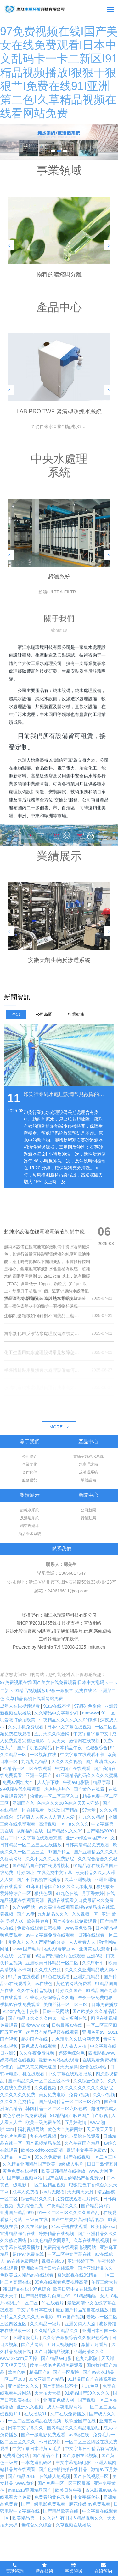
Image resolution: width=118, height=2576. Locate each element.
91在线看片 (53, 2302)
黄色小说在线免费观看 (25, 2115)
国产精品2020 (100, 1830)
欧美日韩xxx (103, 2226)
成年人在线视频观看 (20, 1706)
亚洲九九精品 (87, 1976)
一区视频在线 (44, 1754)
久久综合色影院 (89, 2080)
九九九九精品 (35, 1761)
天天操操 (69, 2066)
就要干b (8, 1837)
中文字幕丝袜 (87, 2497)
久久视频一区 (85, 1914)
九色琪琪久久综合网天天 (76, 2039)
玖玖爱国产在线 (81, 2420)
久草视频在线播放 (74, 2524)
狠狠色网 (43, 1893)
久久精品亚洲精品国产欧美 (30, 2164)
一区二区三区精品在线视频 (35, 2420)
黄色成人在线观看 (39, 2046)
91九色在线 (67, 1893)
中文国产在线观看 (73, 1768)
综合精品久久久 (37, 2198)
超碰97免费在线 (28, 2254)
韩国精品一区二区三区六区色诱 (56, 2108)
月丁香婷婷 (93, 1893)
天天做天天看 (100, 2129)
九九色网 (90, 2386)
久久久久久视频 (67, 1761)
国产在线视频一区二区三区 (90, 2157)
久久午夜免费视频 (37, 2053)
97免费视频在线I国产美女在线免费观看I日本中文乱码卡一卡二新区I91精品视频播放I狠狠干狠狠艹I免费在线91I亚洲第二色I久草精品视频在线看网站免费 (59, 72)
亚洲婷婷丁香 (81, 2261)
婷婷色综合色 (72, 2053)
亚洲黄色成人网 (59, 2400)
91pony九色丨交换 (21, 2011)
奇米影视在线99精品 (77, 2275)
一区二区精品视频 (48, 2184)
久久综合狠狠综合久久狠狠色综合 (76, 2337)
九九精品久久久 (53, 1914)
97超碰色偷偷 (88, 1706)
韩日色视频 (50, 2441)
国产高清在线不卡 (60, 2386)
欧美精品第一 (26, 2517)
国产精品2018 (22, 2476)
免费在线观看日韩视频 (39, 1928)
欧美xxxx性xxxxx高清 (42, 2150)
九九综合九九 (30, 2205)
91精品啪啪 (85, 2295)
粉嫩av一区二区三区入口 (55, 1796)
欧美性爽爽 (38, 1921)
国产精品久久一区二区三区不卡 (39, 2080)
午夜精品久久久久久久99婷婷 (68, 1719)
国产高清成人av (101, 1761)
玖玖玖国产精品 (64, 1810)
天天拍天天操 (48, 2393)
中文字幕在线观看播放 (70, 2073)
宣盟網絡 (92, 1623)
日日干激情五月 (102, 2164)
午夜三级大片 (104, 2282)
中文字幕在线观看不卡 (82, 1754)
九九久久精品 (92, 1817)
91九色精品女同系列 (50, 2240)
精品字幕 (102, 1782)
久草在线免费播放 (68, 2413)
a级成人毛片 (72, 2164)
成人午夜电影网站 (65, 2406)
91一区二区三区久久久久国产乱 (69, 2212)
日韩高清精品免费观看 (87, 1844)
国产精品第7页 (96, 2205)
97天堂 (89, 1810)
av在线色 (44, 1983)
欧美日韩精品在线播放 (64, 2170)
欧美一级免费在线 (43, 2122)
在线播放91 (36, 2413)
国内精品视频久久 (86, 2517)
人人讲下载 (48, 1782)
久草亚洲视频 (78, 1879)
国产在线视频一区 (91, 2476)
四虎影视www (102, 2053)
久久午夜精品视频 (35, 1990)
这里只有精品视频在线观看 (52, 2032)
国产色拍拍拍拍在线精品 (63, 2469)
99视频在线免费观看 (20, 1789)
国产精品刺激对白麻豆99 (46, 2295)
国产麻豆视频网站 (25, 2177)
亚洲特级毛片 (26, 2337)
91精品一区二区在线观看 (28, 1768)
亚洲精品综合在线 (18, 2233)
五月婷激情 (76, 2122)
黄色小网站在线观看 (80, 2136)
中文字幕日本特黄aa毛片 (37, 2448)
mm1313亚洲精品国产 (30, 2490)
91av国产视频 (70, 2316)
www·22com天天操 (19, 2358)
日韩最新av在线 (68, 2025)
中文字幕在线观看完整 (40, 1837)
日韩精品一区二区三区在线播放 (31, 1844)
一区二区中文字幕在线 (70, 2254)
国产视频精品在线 (43, 2143)
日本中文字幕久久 (26, 2427)
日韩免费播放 (104, 2004)
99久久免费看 (47, 2157)
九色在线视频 (44, 2136)
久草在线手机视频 (92, 2240)
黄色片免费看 (14, 2136)
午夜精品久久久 (63, 2205)
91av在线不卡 (57, 1706)
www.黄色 (25, 2483)
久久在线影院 (35, 2226)
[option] (59, 142)
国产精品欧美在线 (61, 2511)
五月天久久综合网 (52, 1733)
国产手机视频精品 (35, 1747)
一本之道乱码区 (37, 2462)
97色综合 (41, 2288)
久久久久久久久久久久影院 (87, 2087)
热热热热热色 (57, 1789)
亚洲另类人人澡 (81, 2323)
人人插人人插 (74, 2046)
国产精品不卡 (46, 2455)
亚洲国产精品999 (17, 2212)
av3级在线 (79, 2434)
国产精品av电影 (57, 2358)
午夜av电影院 (77, 1782)
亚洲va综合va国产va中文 (91, 1837)
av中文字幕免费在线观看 (50, 1935)
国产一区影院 (67, 2372)
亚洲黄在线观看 (95, 1948)
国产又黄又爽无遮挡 (37, 2066)
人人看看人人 (83, 1941)
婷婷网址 (25, 1872)
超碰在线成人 (104, 2108)
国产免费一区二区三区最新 (64, 2483)
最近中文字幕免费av (87, 2150)
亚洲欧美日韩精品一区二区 (52, 1962)
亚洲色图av (94, 2032)
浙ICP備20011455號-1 (39, 1623)
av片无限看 (53, 2191)
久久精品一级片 (46, 2323)
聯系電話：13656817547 (61, 1573)
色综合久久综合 (37, 2524)
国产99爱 (26, 1914)
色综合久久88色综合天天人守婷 (68, 1803)
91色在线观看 (57, 1976)
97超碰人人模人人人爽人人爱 (46, 1817)
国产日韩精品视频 (52, 2351)
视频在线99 (53, 2261)
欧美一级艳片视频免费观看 (57, 2365)
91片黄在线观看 (24, 1976)
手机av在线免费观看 (20, 2004)
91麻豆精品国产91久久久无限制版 (59, 1886)
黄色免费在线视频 (21, 2170)
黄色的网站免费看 (74, 1983)
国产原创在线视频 (80, 2455)
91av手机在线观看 (69, 2226)
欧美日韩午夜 (69, 2490)
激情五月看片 (95, 2344)
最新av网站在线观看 (59, 2059)
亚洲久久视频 (30, 2406)
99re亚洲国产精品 (47, 2379)
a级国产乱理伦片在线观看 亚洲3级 (68, 1955)
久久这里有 (54, 2517)
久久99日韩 (94, 1962)
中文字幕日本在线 (35, 2309)
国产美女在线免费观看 (75, 1921)
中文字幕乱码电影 (74, 2462)
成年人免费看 (26, 2191)
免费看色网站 (16, 2455)
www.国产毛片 (27, 1948)
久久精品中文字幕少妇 (57, 1712)
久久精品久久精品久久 (57, 2330)
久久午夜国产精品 (83, 2143)
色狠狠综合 (97, 1747)
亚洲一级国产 (39, 1775)
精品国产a (40, 2372)
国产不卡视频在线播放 (39, 1879)
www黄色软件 (79, 1928)
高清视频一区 (52, 1823)
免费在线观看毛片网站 (78, 2198)
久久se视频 (104, 2094)
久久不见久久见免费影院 (50, 1858)
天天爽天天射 (81, 2191)
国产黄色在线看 (90, 1789)
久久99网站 (24, 1907)
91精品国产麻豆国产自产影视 (79, 2115)
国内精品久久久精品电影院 (74, 2427)
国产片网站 (32, 2344)
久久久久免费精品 (18, 2101)
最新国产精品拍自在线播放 (83, 2309)
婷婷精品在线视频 (18, 2059)
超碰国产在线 (35, 2039)
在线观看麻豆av (60, 1948)
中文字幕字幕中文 (91, 1733)
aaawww (90, 1712)
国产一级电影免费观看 (43, 2434)
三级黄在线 (37, 2219)
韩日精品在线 (16, 2288)
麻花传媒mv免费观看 (90, 2504)
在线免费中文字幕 (55, 1872)
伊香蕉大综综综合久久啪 (50, 1997)
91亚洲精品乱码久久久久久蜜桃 (87, 1775)
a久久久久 (79, 1823)
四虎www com (35, 2025)
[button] (9, 245)
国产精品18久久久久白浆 (33, 2018)
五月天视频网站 (63, 2344)
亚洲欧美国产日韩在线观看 (48, 2268)
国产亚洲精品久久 (96, 2268)
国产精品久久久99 (65, 1830)
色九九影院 (87, 2358)
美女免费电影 (52, 2094)
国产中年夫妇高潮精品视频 (78, 2219)
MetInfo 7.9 (48, 1647)
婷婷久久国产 (69, 1990)
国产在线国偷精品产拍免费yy (75, 2177)
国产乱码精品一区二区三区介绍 (70, 2101)
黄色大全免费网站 (66, 2129)
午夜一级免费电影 (96, 1997)
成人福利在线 (74, 2018)
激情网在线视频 (85, 1740)
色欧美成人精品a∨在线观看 (27, 2275)
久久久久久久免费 (18, 2094)
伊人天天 (57, 1740)
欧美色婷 (17, 2372)
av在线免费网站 (23, 2261)
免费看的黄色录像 (52, 2497)
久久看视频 (46, 2087)
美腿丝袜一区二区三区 (66, 2004)
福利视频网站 (31, 2129)
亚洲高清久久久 (89, 2351)
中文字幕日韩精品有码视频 (91, 2448)
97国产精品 (59, 1851)
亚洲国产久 (23, 1803)
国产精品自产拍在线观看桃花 (41, 1865)
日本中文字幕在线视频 (70, 1726)
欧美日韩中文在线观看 (75, 2288)
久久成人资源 (48, 1969)
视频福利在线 (30, 1830)
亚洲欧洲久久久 (24, 2386)
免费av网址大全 (19, 1782)
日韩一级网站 (56, 2011)
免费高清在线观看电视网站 (70, 2247)
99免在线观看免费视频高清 (61, 2282)
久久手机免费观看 (26, 1726)
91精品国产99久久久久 (88, 2393)
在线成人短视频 (55, 2476)
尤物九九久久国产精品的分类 (37, 1941)
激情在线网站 (94, 2066)
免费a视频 (79, 2094)
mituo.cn (96, 1647)
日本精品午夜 (69, 1747)
